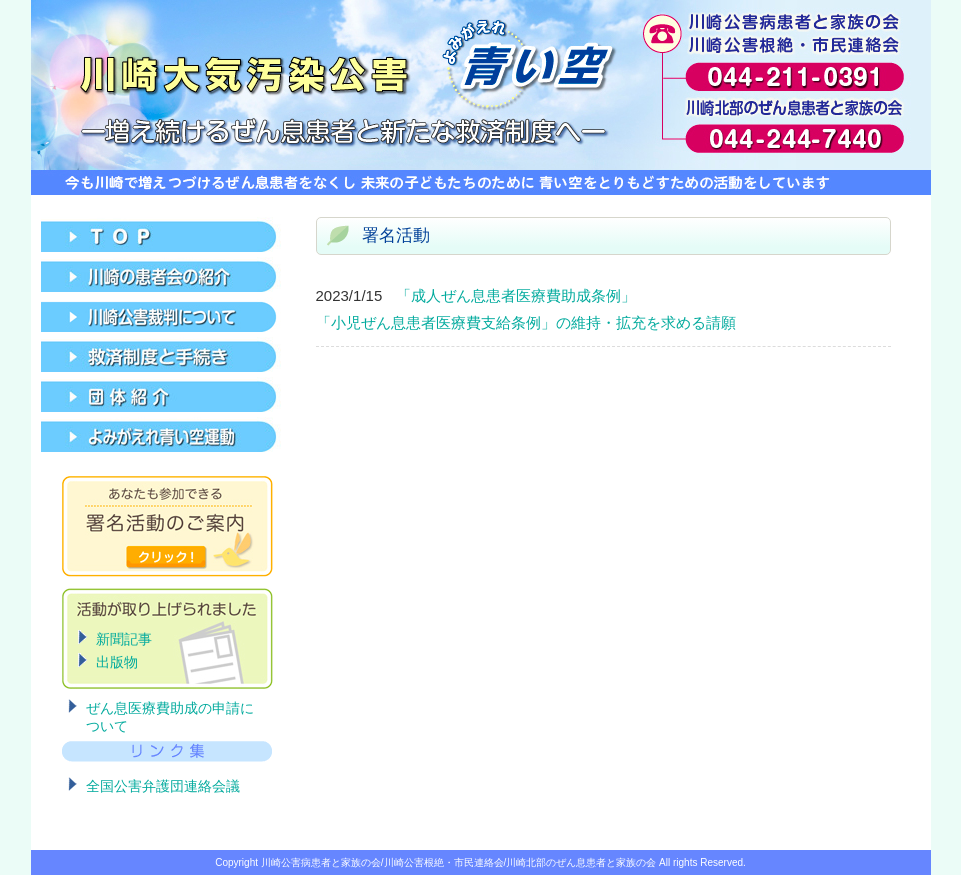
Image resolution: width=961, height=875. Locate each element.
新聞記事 (124, 639)
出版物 (117, 662)
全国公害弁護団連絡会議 (163, 786)
